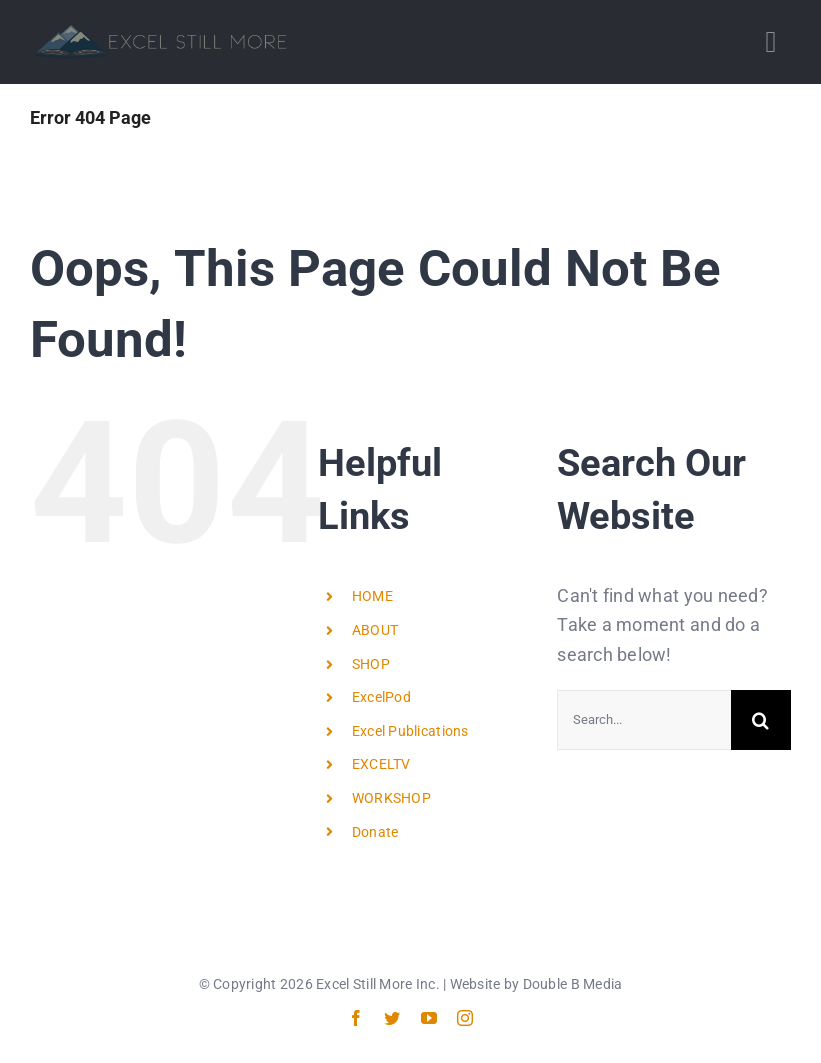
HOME (372, 596)
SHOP (371, 664)
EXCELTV (381, 764)
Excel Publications (410, 731)
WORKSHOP (391, 798)
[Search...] (644, 720)
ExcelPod (381, 697)
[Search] (761, 720)
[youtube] (429, 1018)
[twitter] (392, 1018)
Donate (375, 832)
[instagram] (465, 1018)
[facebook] (356, 1018)
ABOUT (375, 630)
